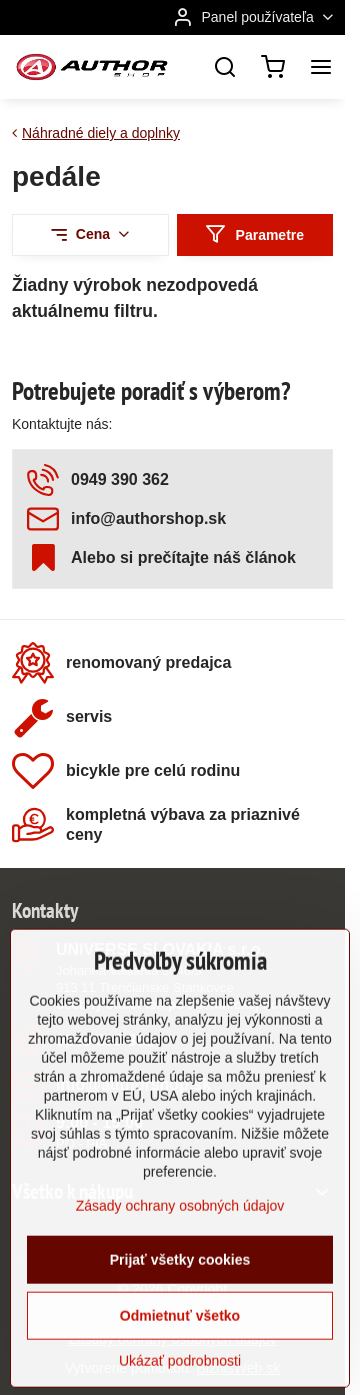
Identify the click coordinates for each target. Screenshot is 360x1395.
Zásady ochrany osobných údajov (180, 1281)
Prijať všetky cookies (180, 1335)
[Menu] (321, 67)
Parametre (254, 234)
